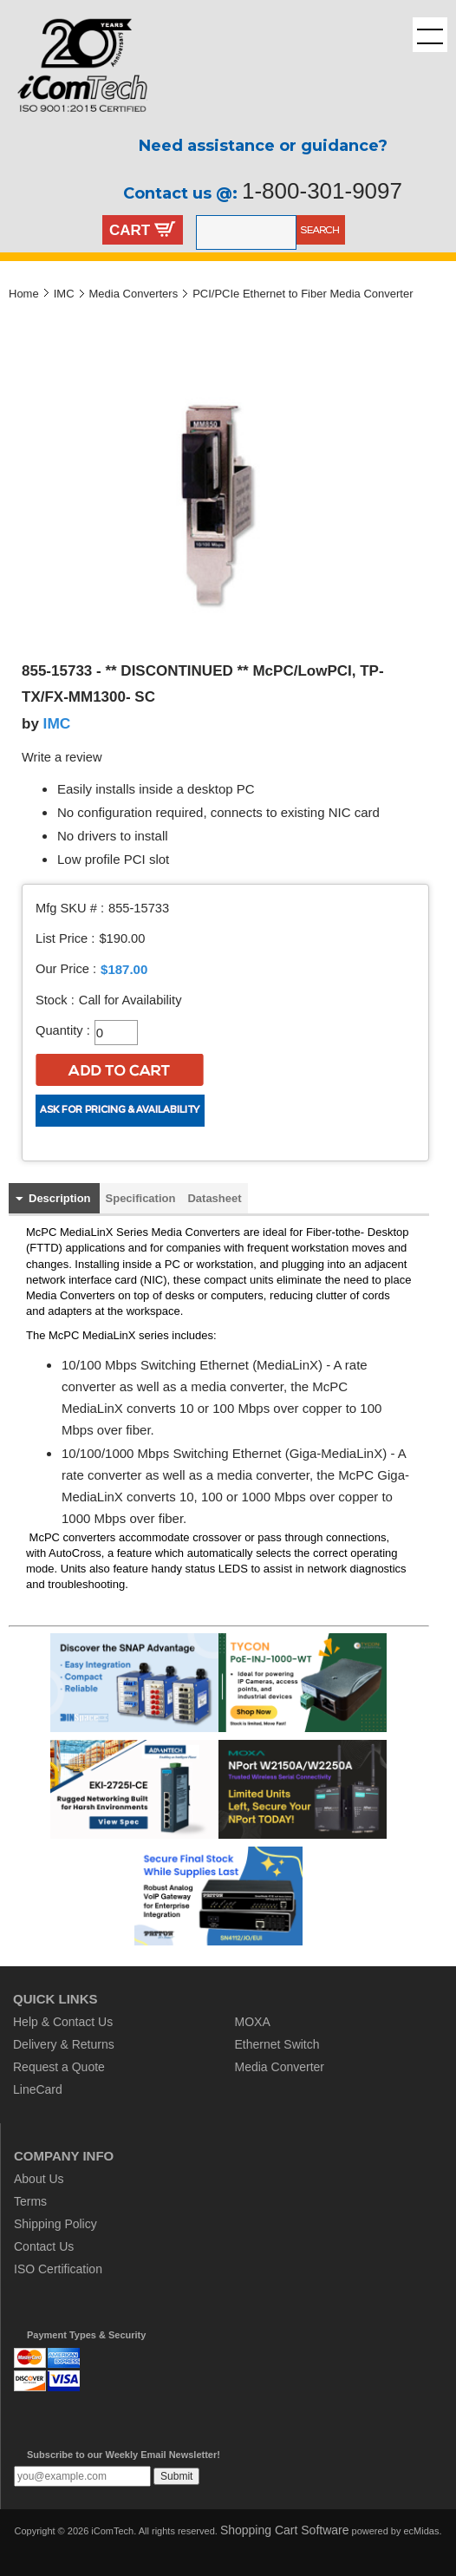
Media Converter (280, 2067)
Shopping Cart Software (284, 2530)
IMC (64, 293)
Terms (30, 2201)
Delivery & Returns (63, 2044)
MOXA (252, 2022)
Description (60, 1198)
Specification (141, 1198)
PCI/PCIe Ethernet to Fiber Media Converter (302, 293)
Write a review (62, 757)
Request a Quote (59, 2067)
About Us (39, 2179)
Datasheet (214, 1198)
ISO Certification (58, 2269)
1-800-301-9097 (322, 191)
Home (24, 293)
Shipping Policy (55, 2224)
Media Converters (134, 293)
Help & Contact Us (63, 2022)
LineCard (37, 2089)
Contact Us (44, 2246)
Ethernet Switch (277, 2044)
